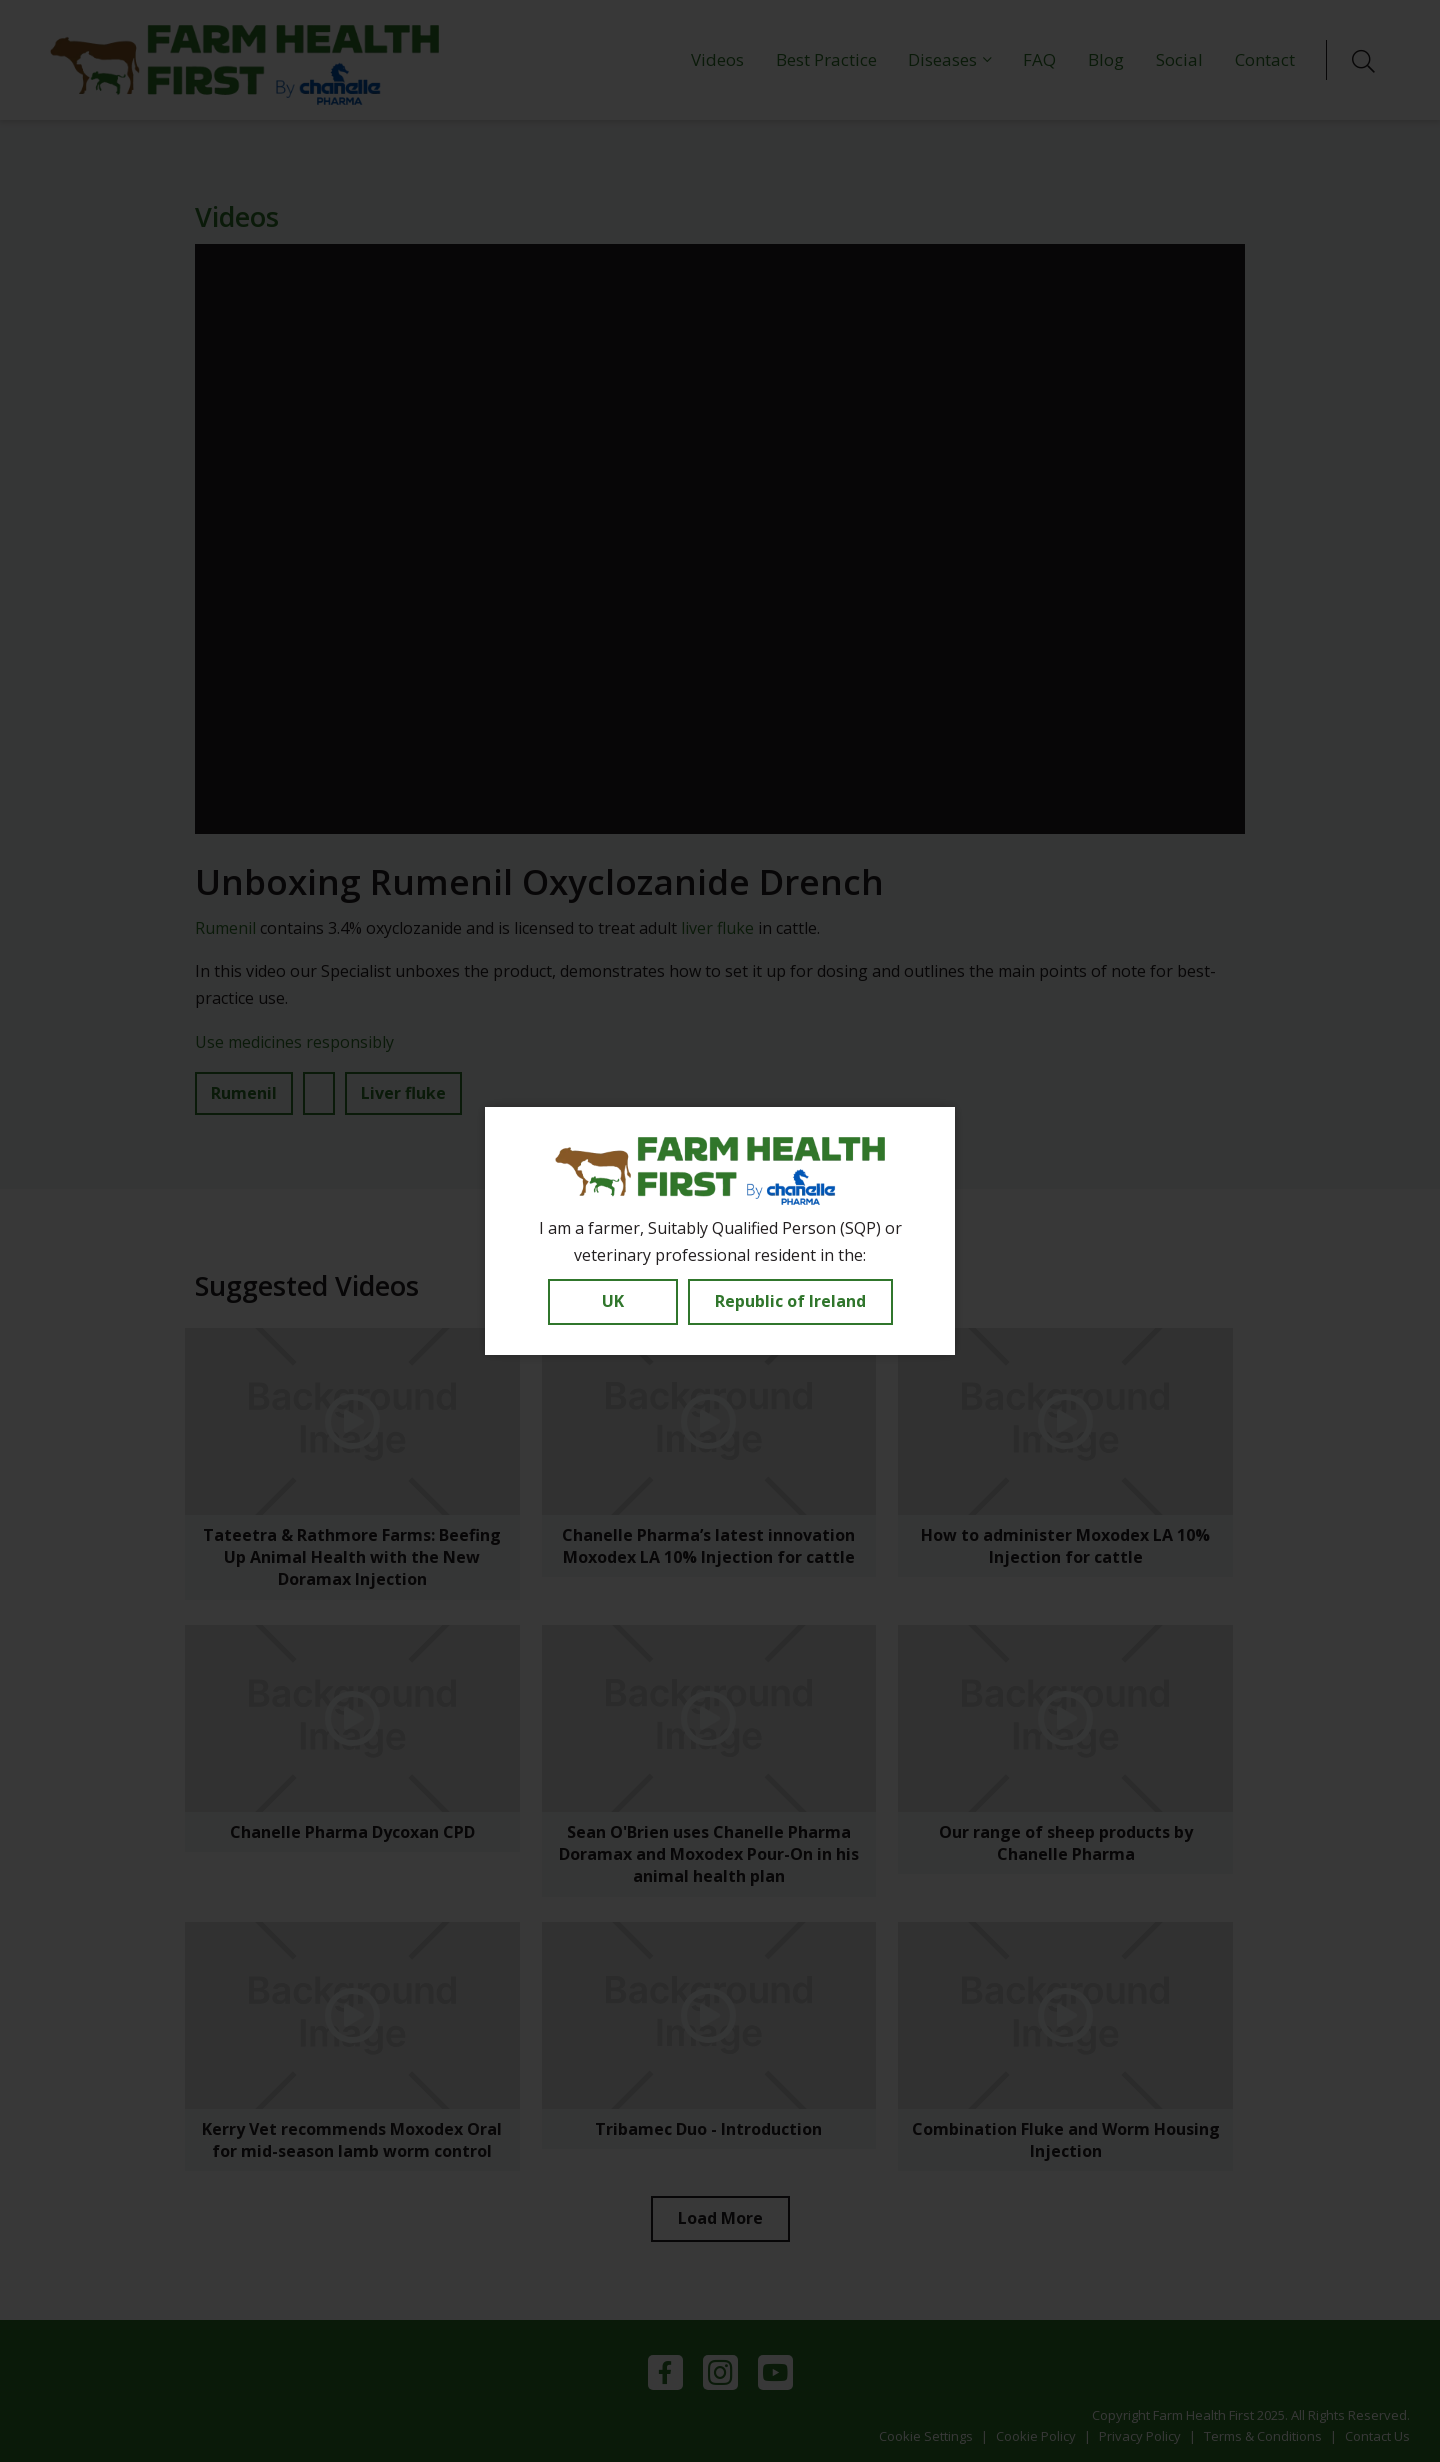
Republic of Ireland (790, 1301)
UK (613, 1301)
